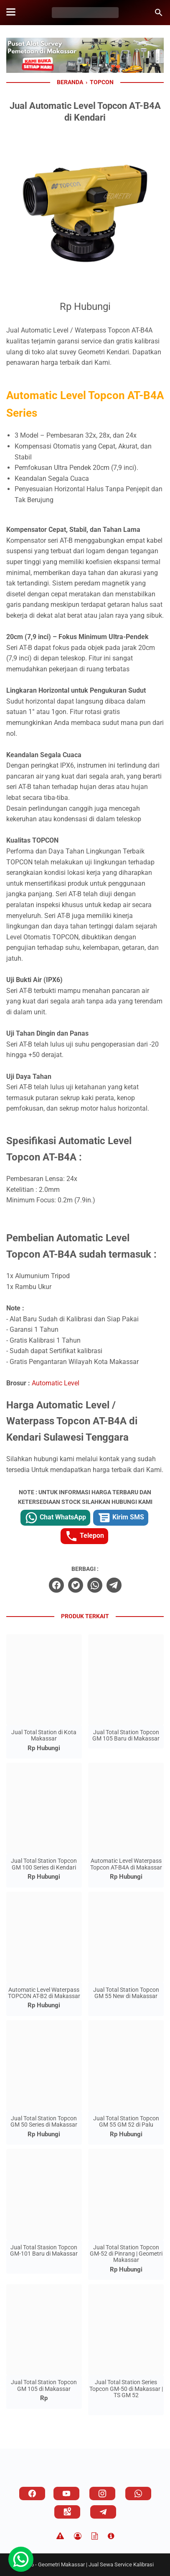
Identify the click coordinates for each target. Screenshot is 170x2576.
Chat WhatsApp (55, 1517)
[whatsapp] (94, 1585)
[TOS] (94, 2536)
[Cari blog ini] (159, 13)
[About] (111, 2536)
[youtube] (66, 2493)
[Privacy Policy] (77, 2536)
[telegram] (114, 1585)
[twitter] (75, 1585)
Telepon (84, 1536)
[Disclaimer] (60, 2536)
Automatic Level (55, 1383)
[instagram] (102, 2493)
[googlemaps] (67, 2512)
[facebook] (56, 1585)
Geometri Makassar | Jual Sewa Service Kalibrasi (96, 2564)
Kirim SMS (120, 1517)
